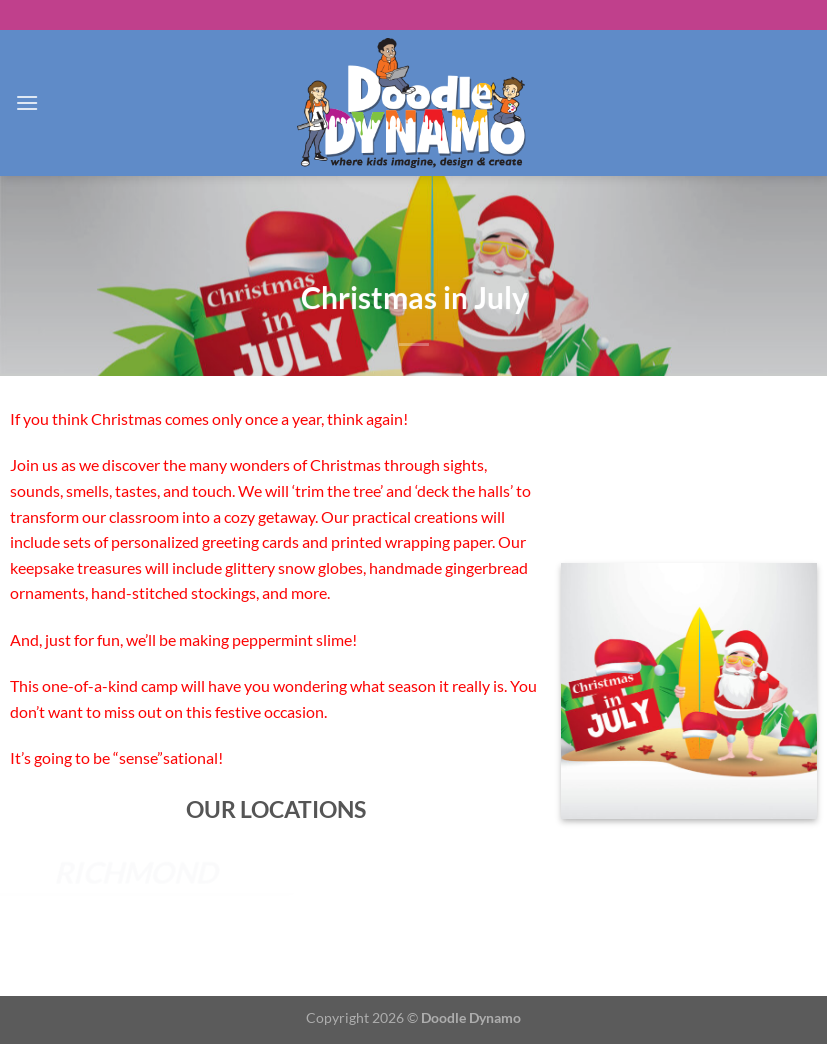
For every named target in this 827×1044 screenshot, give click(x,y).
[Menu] (27, 102)
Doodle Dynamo (471, 1017)
